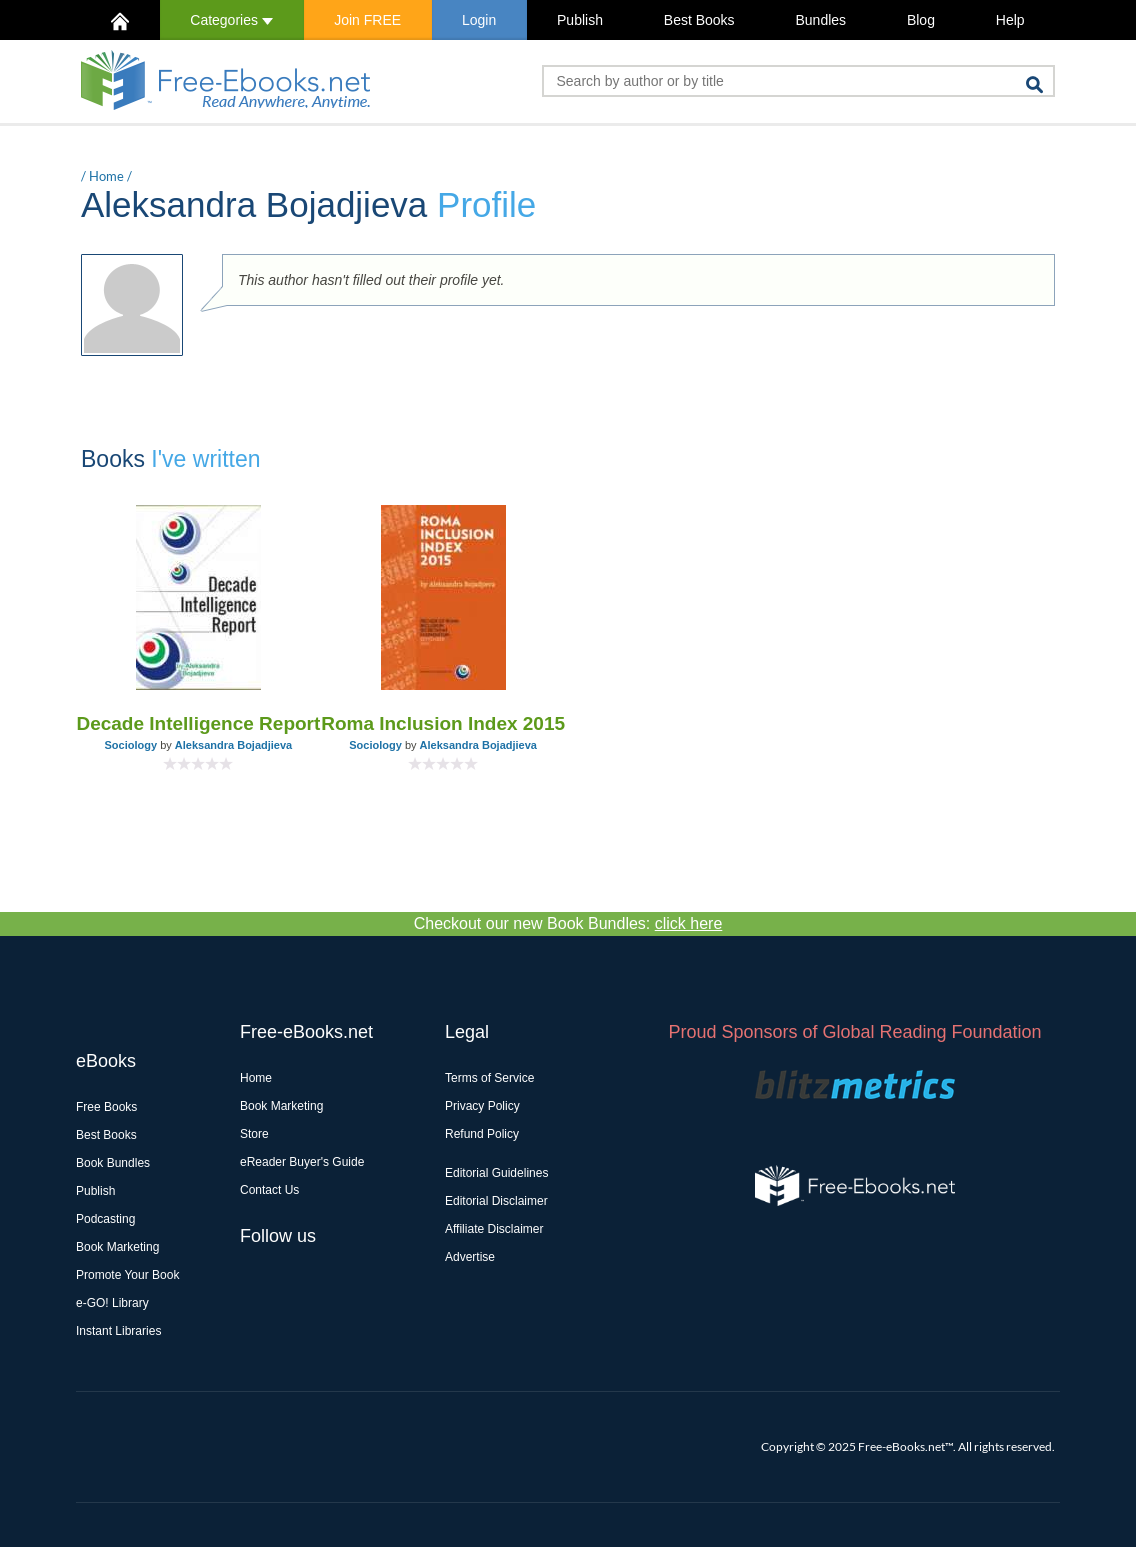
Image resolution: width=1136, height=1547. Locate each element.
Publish (580, 20)
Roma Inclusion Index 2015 (443, 723)
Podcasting (105, 1219)
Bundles (820, 20)
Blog (921, 20)
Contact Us (269, 1190)
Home (106, 176)
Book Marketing (117, 1247)
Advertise (470, 1257)
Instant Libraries (118, 1331)
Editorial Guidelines (496, 1173)
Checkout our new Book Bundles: (568, 923)
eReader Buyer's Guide (302, 1162)
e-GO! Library (112, 1303)
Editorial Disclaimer (496, 1201)
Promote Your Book (127, 1275)
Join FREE (367, 20)
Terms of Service (489, 1078)
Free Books (106, 1107)
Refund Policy (482, 1134)
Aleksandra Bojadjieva (233, 745)
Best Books (699, 20)
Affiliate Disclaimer (494, 1229)
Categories (231, 20)
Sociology (131, 745)
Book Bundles (113, 1163)
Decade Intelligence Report (198, 723)
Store (254, 1134)
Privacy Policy (482, 1106)
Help (1010, 20)
